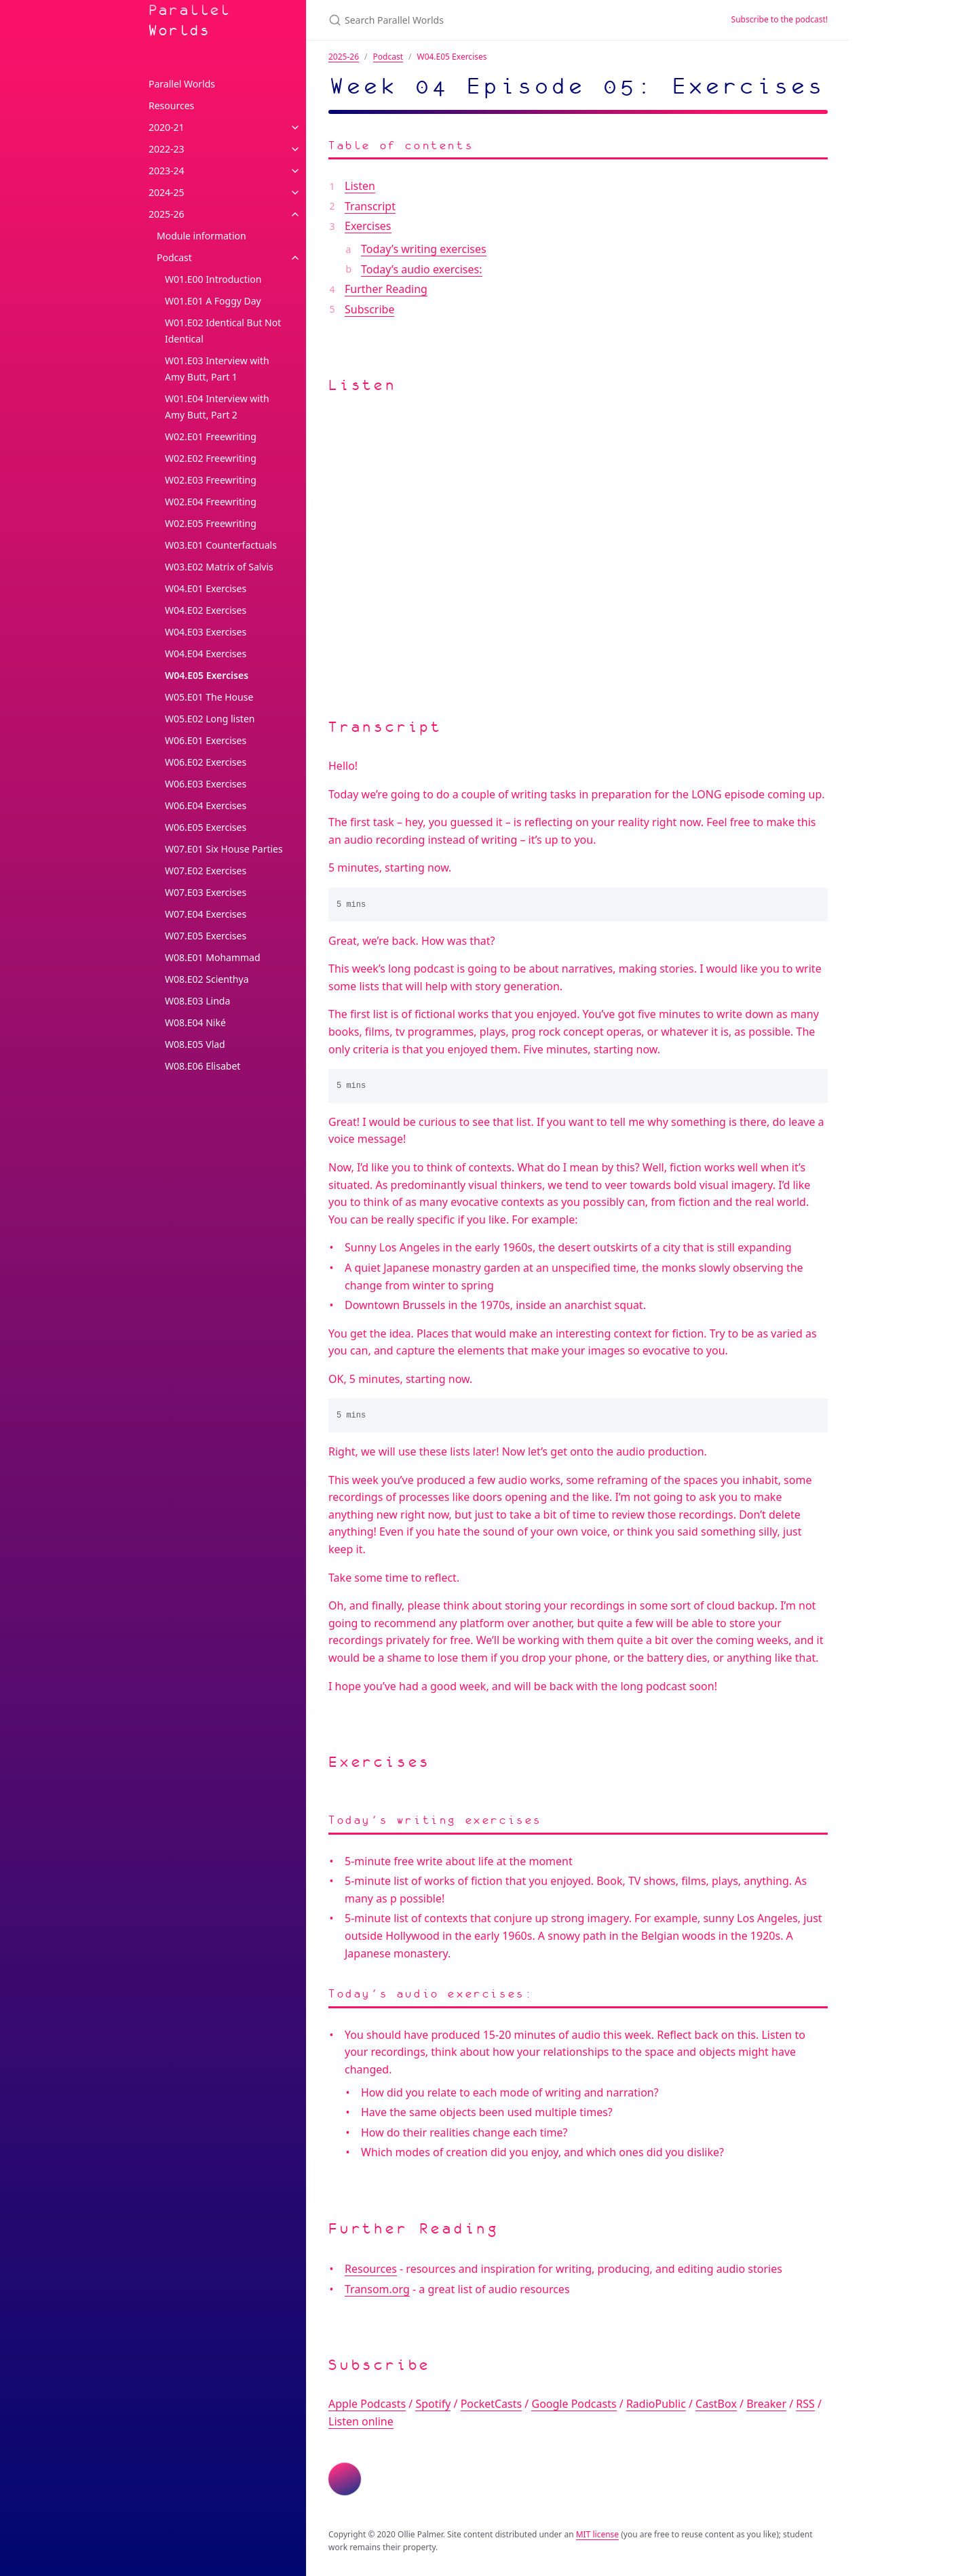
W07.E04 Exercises (205, 914)
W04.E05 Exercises (206, 675)
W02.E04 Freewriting (210, 501)
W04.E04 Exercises (205, 653)
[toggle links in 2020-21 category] (295, 127)
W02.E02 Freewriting (210, 458)
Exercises (368, 225)
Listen (360, 185)
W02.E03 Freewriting (210, 479)
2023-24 (167, 170)
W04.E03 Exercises (205, 631)
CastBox (716, 2403)
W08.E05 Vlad (195, 1044)
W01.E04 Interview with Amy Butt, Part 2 (217, 406)
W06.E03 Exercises (205, 783)
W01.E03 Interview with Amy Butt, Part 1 (217, 368)
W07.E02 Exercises (205, 870)
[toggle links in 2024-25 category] (295, 192)
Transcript (370, 206)
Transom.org (377, 2289)
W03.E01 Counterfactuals (221, 545)
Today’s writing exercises (423, 248)
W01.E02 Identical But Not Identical (223, 330)
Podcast (174, 257)
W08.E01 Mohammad (213, 957)
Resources (171, 105)
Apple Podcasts (367, 2403)
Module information (201, 235)
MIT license (597, 2534)
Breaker (766, 2403)
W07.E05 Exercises (205, 935)
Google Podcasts (573, 2403)
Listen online (361, 2421)
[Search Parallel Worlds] (488, 20)
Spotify (433, 2403)
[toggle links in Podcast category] (295, 258)
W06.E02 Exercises (205, 762)
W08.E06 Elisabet (202, 1065)
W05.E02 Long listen (209, 718)
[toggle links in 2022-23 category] (295, 149)
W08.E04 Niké (195, 1022)
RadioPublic (656, 2403)
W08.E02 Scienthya (207, 979)
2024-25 (167, 192)
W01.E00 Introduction (213, 279)
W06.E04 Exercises (205, 805)
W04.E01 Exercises (205, 588)
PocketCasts (491, 2403)
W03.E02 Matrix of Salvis (219, 566)
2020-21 (167, 127)
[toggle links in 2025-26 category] (295, 214)
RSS (805, 2403)
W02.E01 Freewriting (210, 436)
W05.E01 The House (209, 696)
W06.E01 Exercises (205, 740)
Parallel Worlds (190, 20)
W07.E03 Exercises (205, 892)
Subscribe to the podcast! (779, 19)
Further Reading (386, 288)
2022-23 (167, 148)
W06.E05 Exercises (205, 827)
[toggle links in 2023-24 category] (295, 171)
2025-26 (167, 214)
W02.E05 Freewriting (210, 523)
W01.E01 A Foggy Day (213, 300)
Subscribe (369, 309)
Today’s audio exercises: (421, 269)
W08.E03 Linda (197, 1000)
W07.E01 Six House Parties (224, 848)
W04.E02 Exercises (205, 610)
